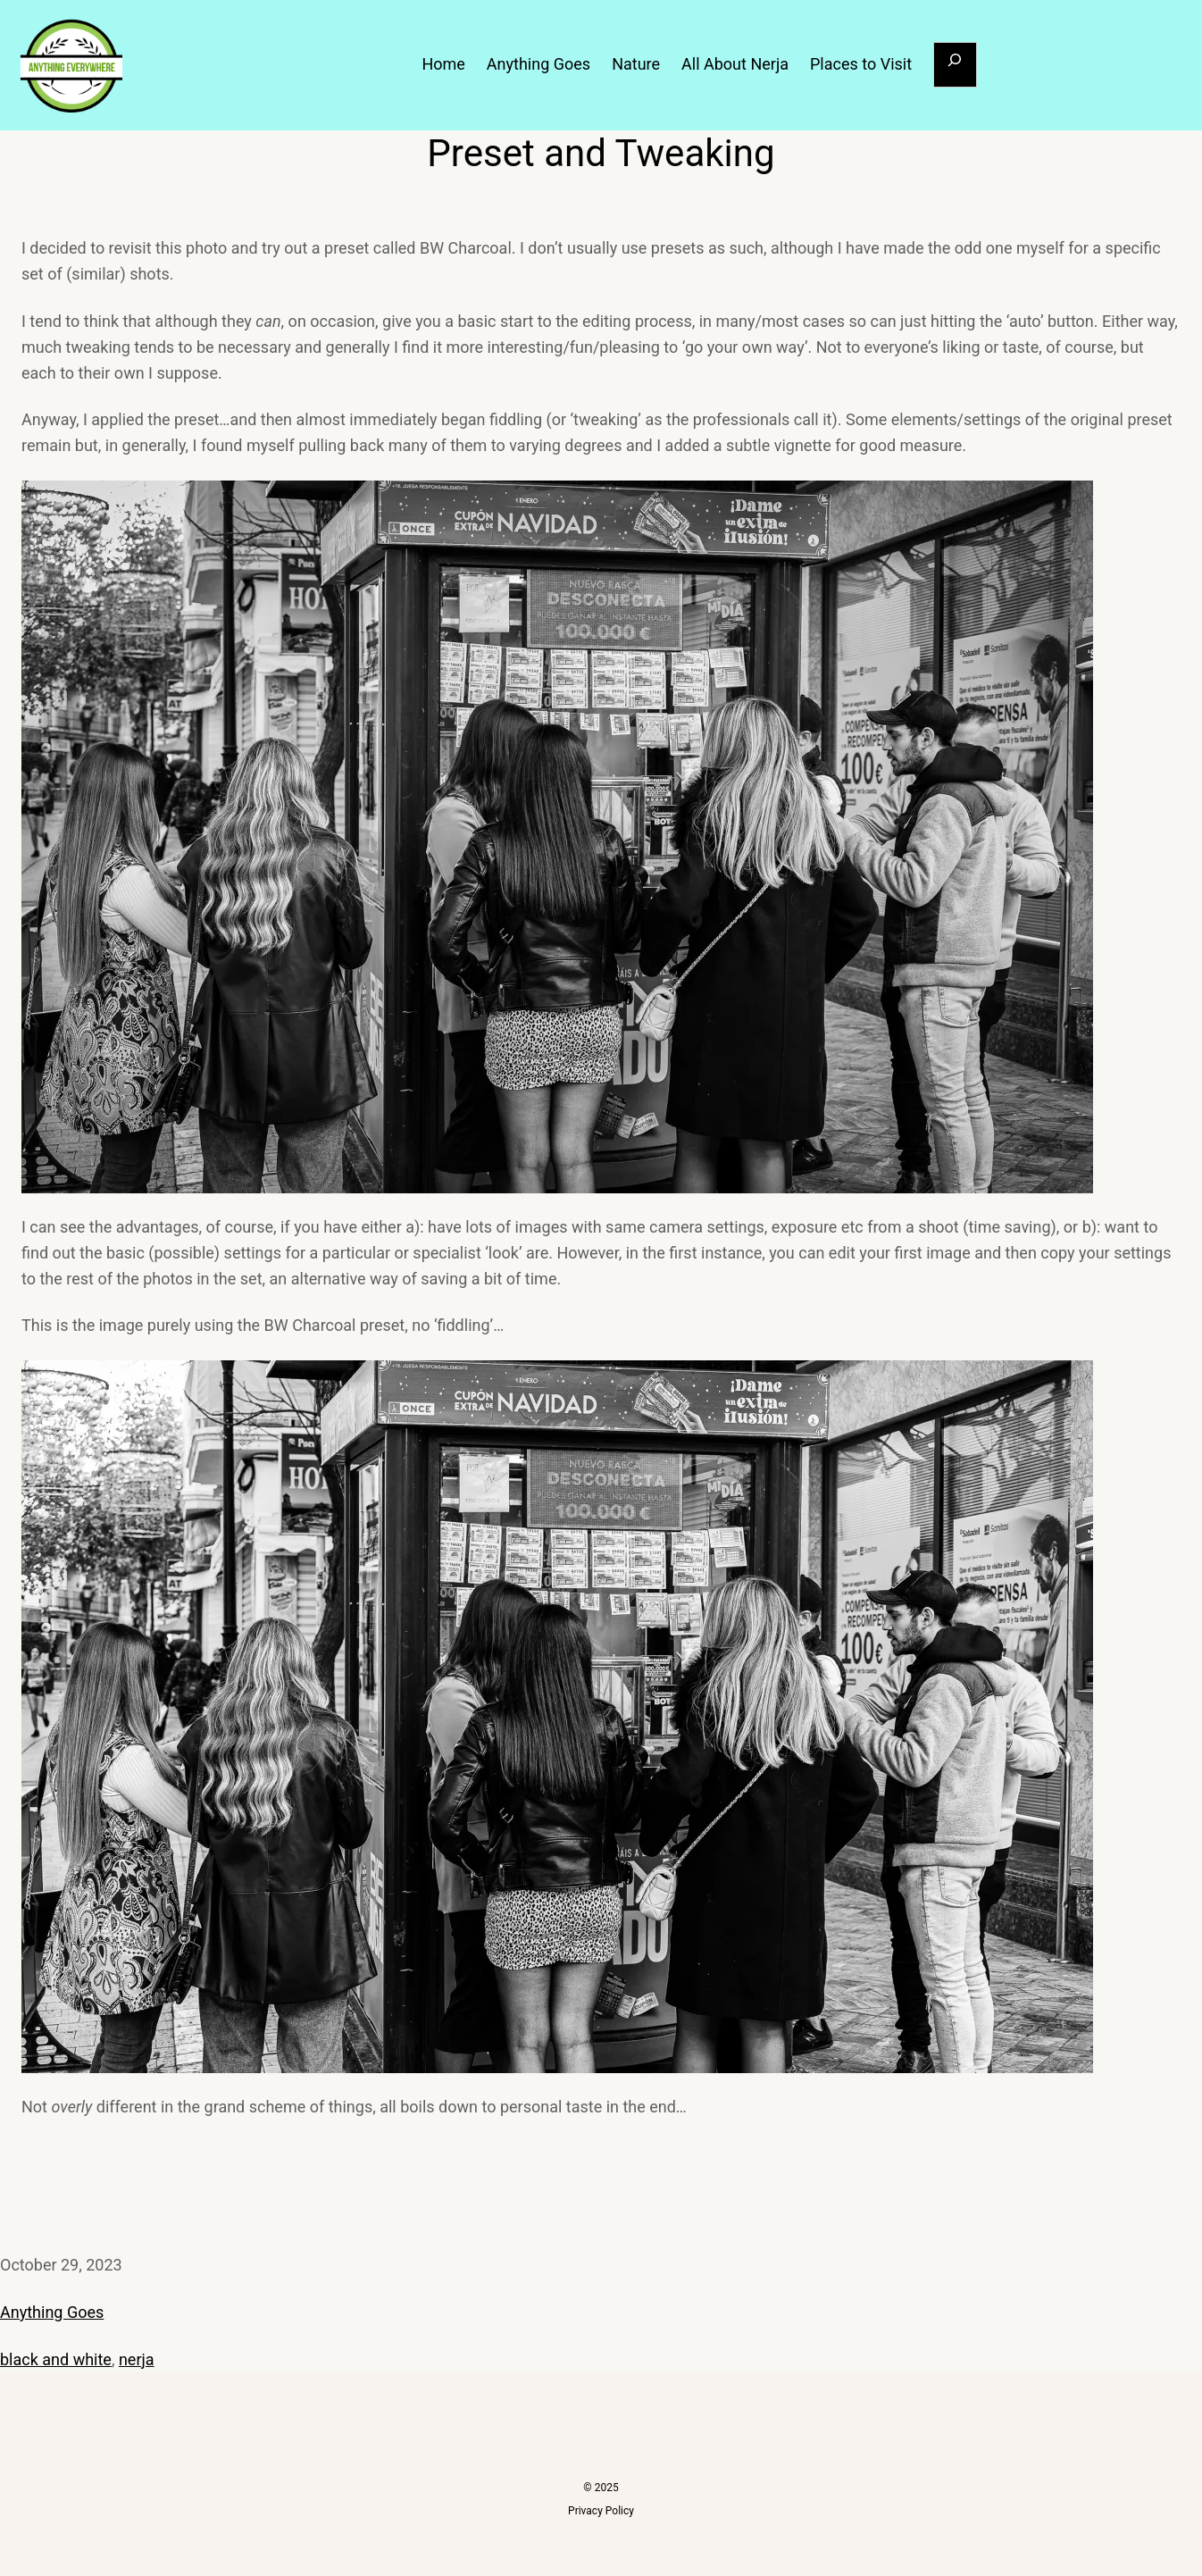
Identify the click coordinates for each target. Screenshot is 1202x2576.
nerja (136, 2359)
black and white (56, 2359)
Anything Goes (52, 2312)
